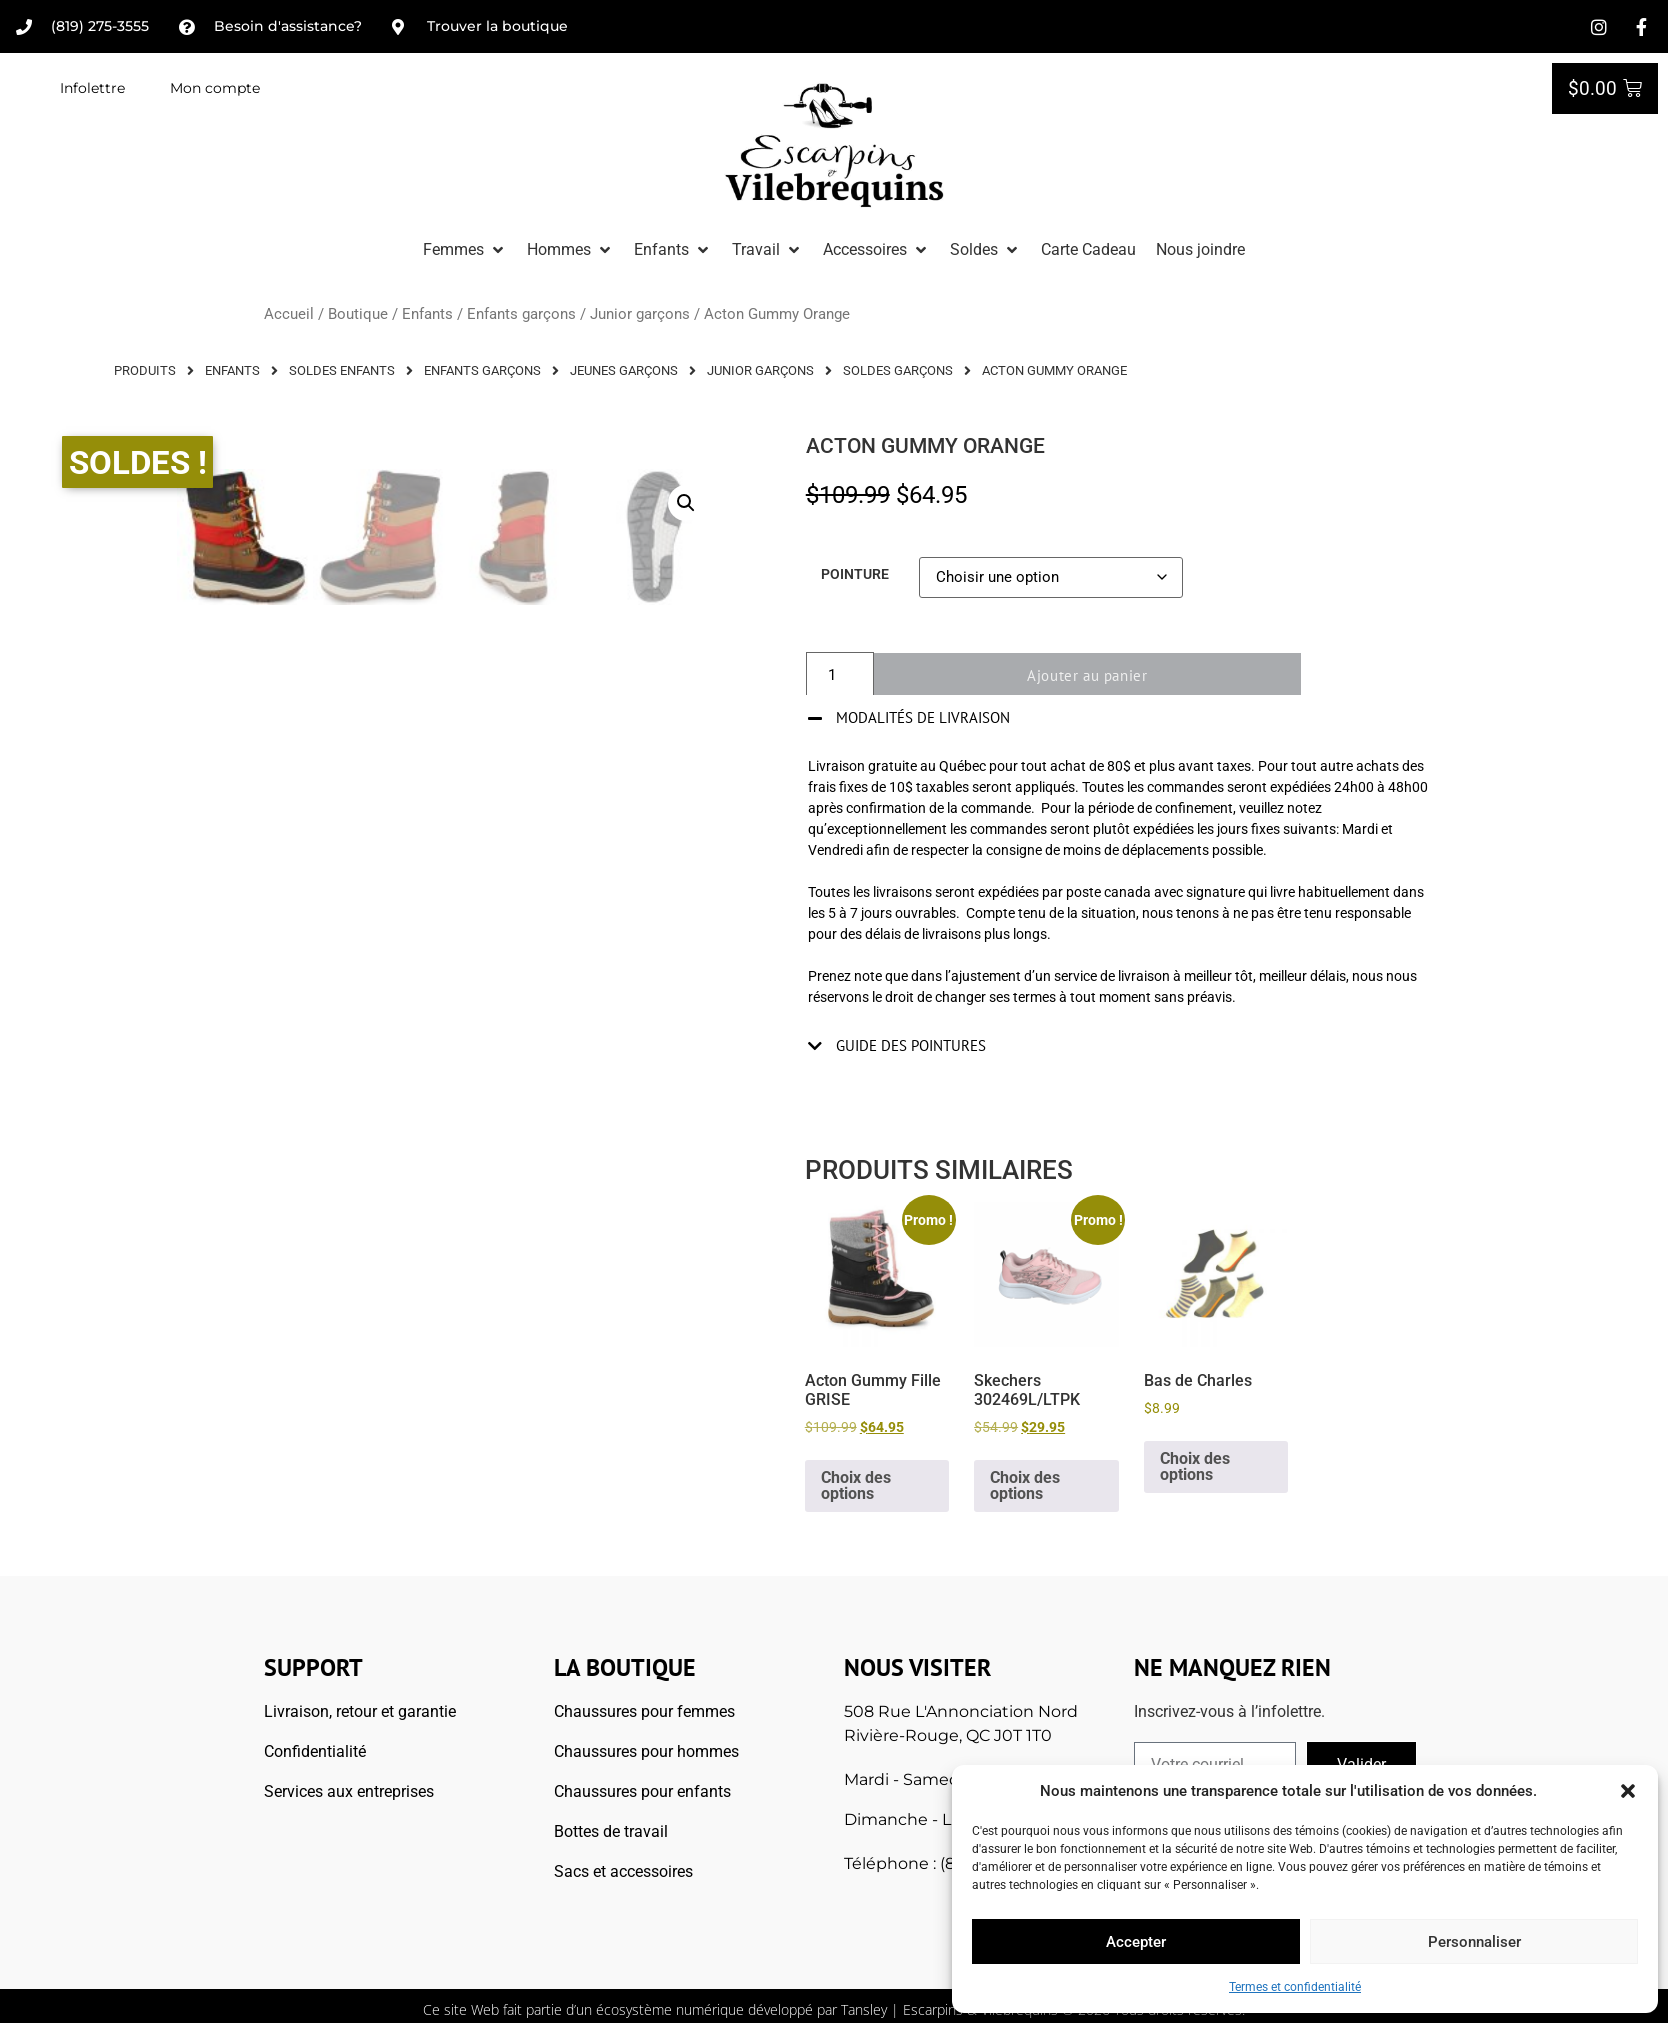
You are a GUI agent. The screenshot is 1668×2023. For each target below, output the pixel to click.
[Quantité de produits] (840, 675)
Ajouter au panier (1099, 675)
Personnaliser (1474, 1942)
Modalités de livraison (923, 717)
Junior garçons (640, 314)
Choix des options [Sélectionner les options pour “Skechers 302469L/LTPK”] (1025, 1485)
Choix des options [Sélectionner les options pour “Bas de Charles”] (1195, 1466)
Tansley (864, 2009)
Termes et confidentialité (1295, 1987)
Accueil (289, 314)
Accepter (1136, 1942)
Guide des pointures (911, 1045)
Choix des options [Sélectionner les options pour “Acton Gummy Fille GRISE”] (856, 1485)
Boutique (358, 314)
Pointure (855, 575)
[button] (1628, 1791)
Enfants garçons (521, 314)
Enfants (427, 314)
